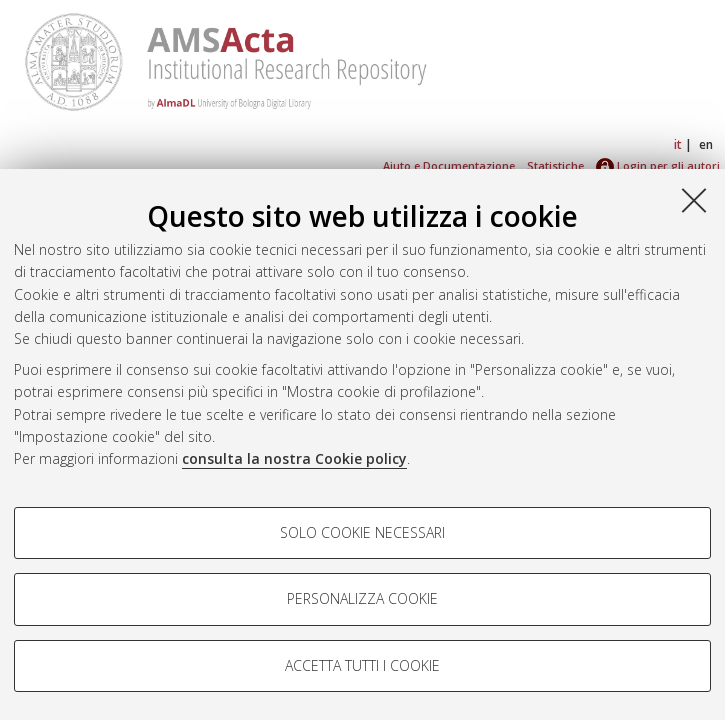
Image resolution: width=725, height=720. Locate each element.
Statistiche (555, 165)
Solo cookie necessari (362, 532)
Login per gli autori (658, 165)
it (678, 144)
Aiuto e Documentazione (449, 165)
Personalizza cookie (362, 598)
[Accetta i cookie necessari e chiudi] (694, 200)
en (706, 144)
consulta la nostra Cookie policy (294, 458)
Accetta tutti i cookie (362, 665)
